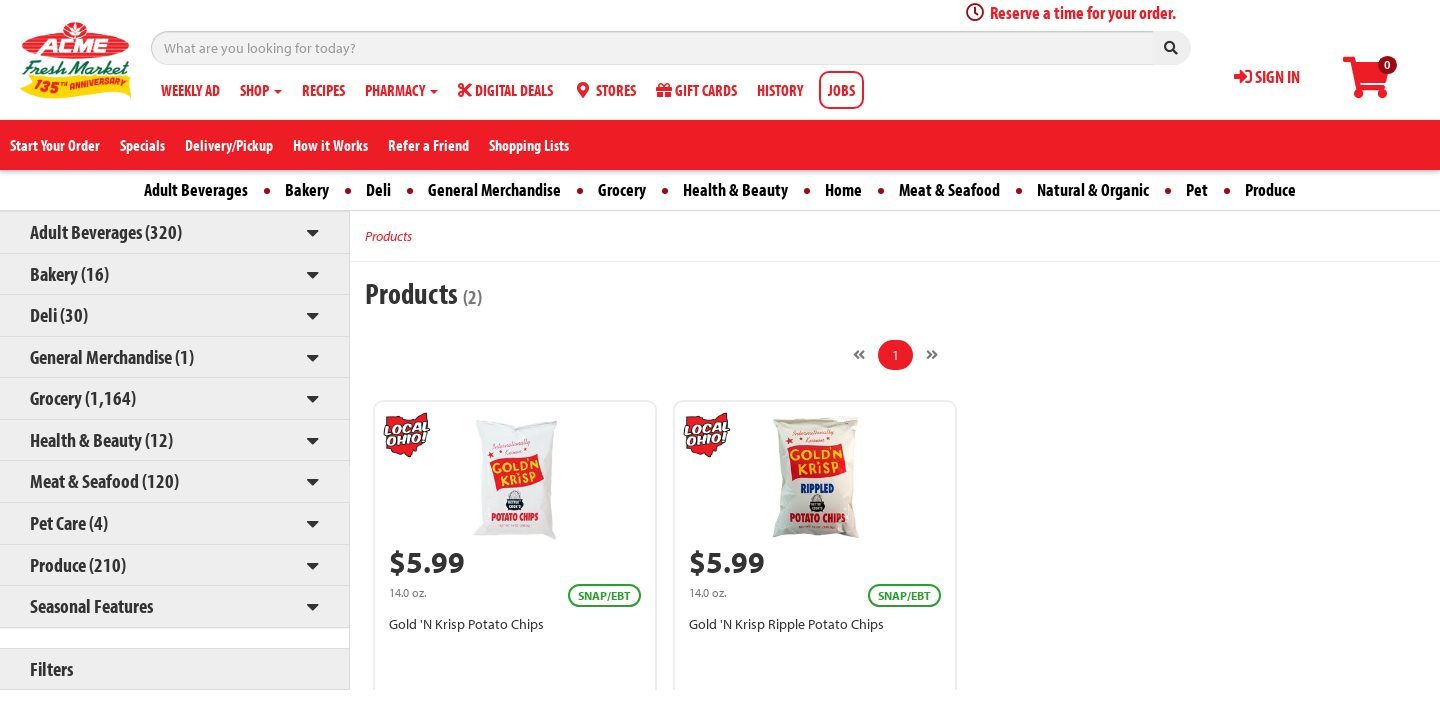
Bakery (307, 189)
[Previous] (859, 355)
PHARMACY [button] (401, 90)
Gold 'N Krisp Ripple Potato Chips (786, 624)
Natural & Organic (1093, 189)
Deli (378, 189)
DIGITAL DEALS (505, 90)
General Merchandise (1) (112, 356)
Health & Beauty (735, 189)
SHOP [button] (261, 90)
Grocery (622, 189)
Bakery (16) (69, 273)
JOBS (841, 90)
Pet (1197, 189)
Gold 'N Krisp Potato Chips (466, 624)
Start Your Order (55, 145)
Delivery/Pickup (229, 145)
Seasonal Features (91, 605)
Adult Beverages (196, 189)
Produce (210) (78, 564)
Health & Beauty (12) (101, 439)
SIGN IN (1267, 76)
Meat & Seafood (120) (104, 480)
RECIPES (323, 90)
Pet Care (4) (69, 522)
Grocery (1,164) (83, 397)
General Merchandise (494, 189)
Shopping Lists (529, 145)
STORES (604, 90)
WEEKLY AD (190, 90)
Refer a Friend (428, 145)
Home (843, 189)
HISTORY (780, 90)
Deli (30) (59, 314)
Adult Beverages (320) (106, 231)
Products (388, 236)
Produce (1270, 189)
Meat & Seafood (949, 189)
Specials (142, 145)
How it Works (330, 145)
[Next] (932, 355)
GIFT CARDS (696, 90)
